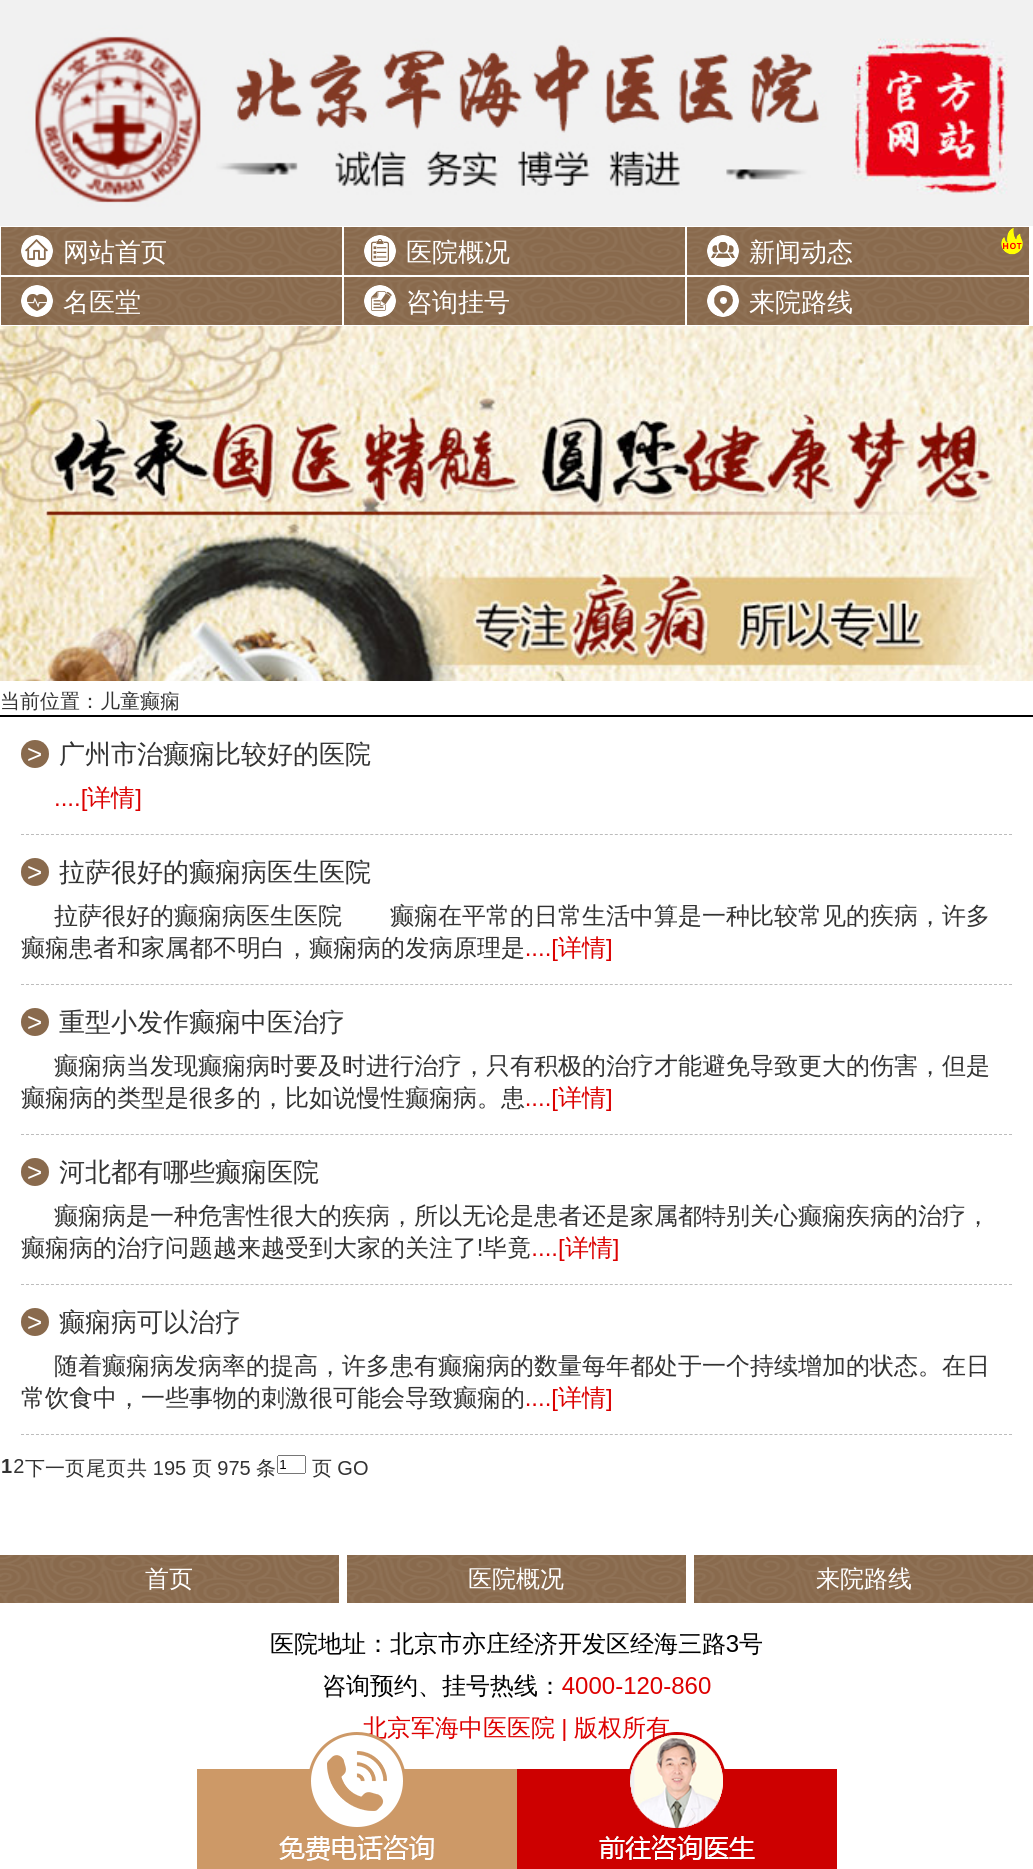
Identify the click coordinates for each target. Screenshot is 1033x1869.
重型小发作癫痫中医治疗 (202, 1022)
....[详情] (98, 797)
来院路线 (801, 302)
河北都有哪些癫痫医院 (189, 1172)
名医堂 (102, 302)
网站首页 (115, 252)
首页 (169, 1578)
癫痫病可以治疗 (150, 1322)
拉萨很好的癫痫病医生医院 (215, 872)
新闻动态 (801, 252)
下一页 (55, 1468)
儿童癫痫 (140, 701)
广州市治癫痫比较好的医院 (215, 754)
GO (352, 1468)
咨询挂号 (458, 302)
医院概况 (458, 252)
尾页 (106, 1468)
